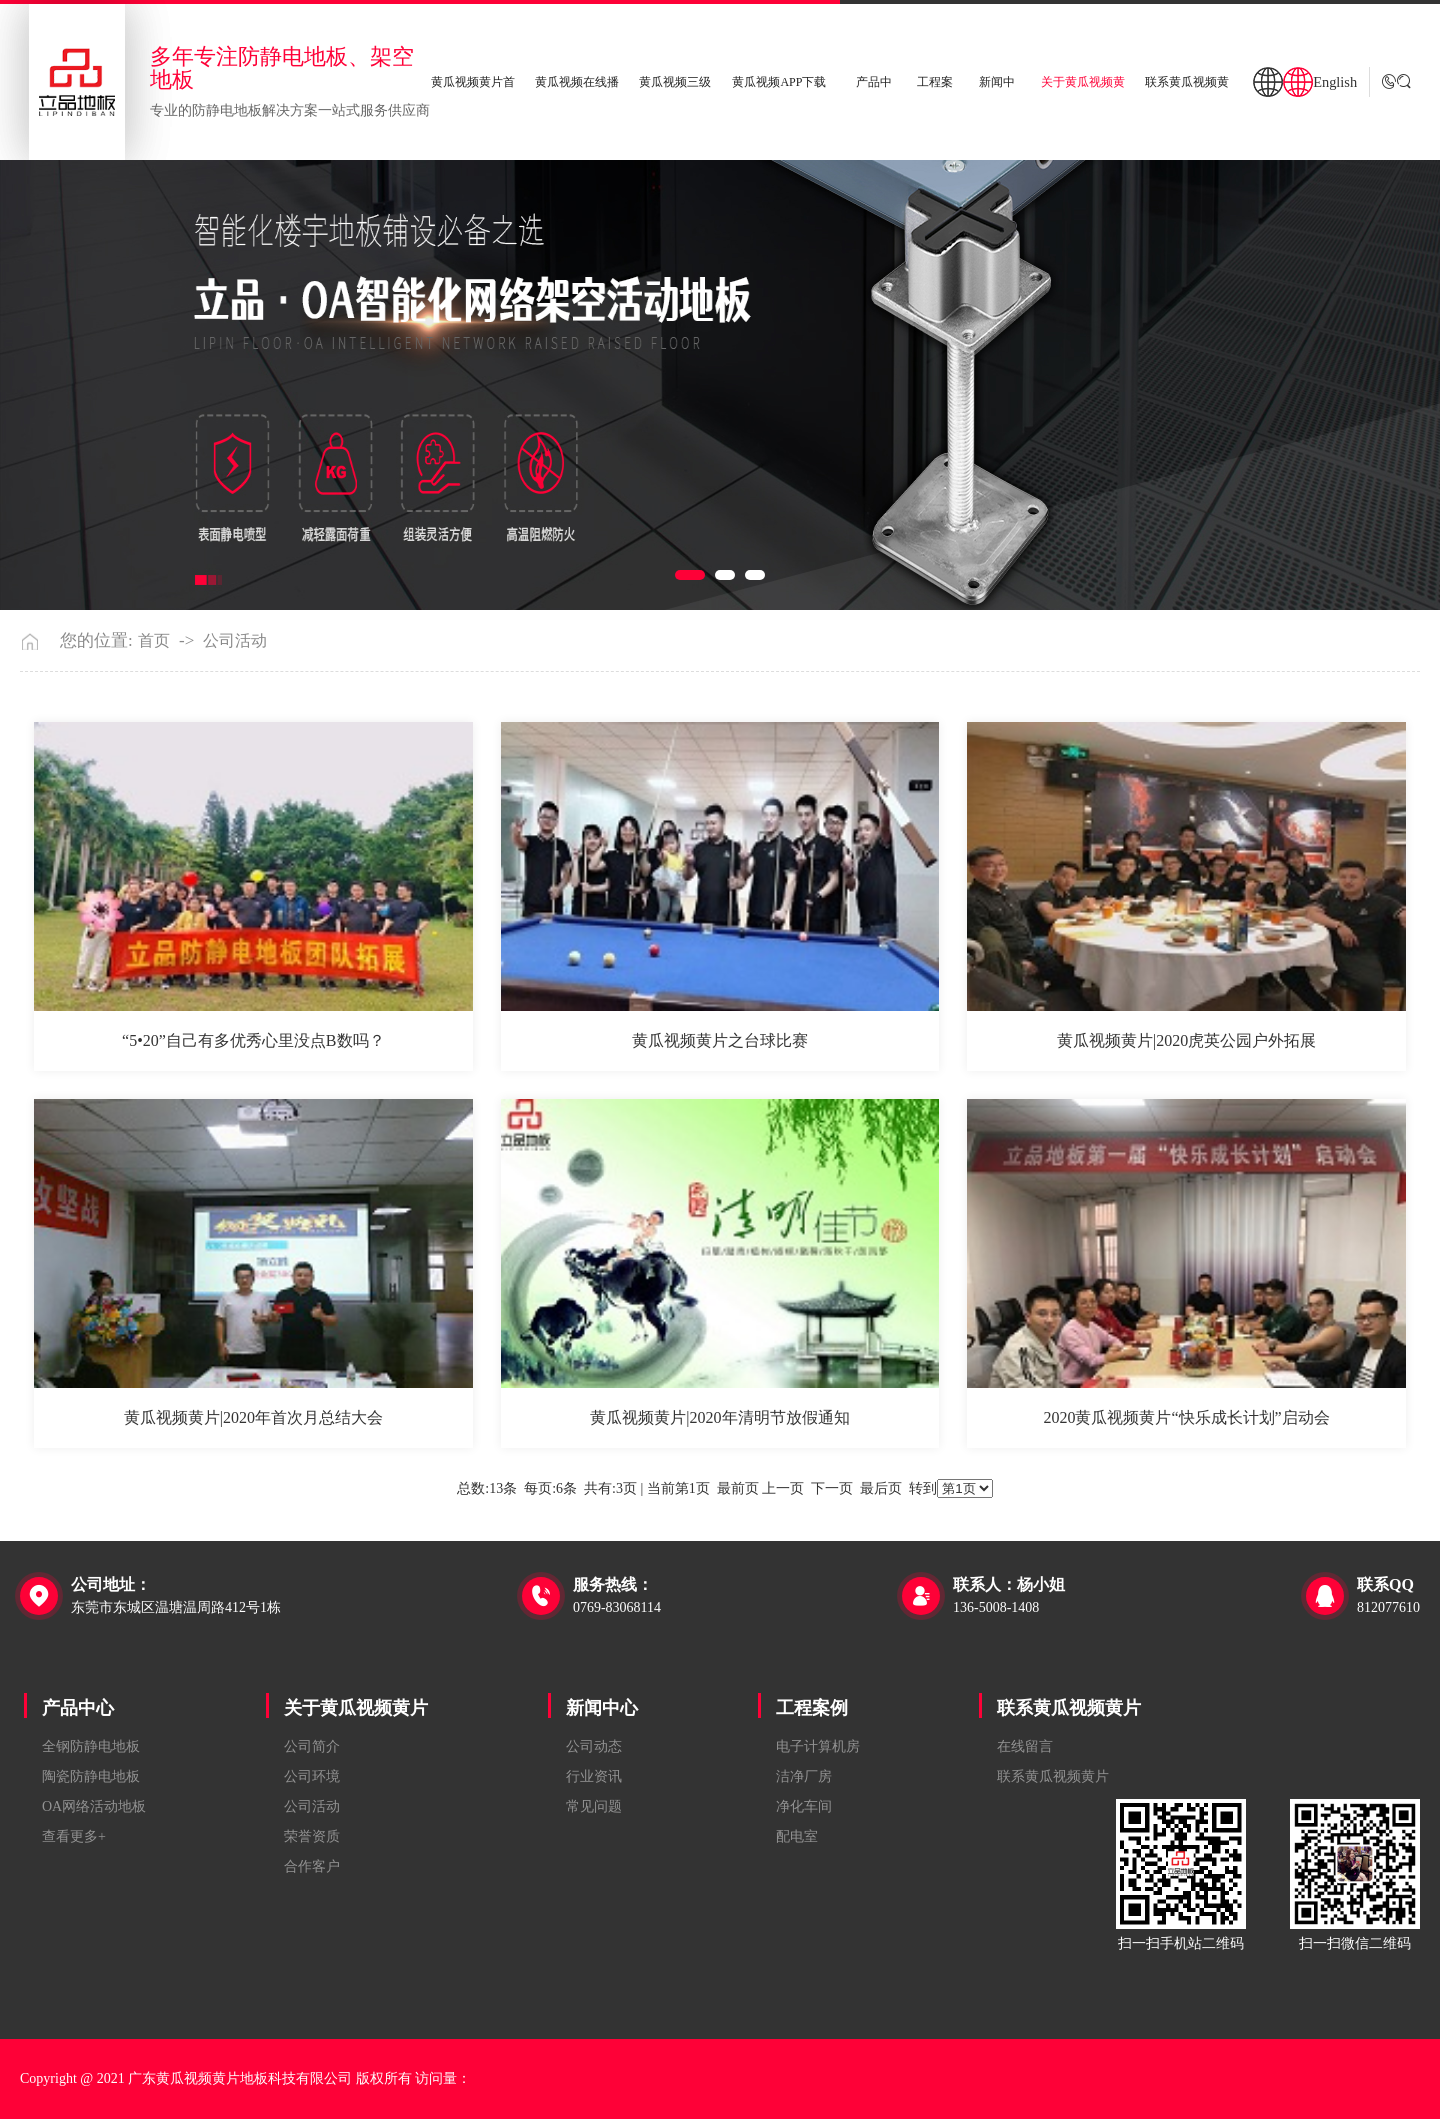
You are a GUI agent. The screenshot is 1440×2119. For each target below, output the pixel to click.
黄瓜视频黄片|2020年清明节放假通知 (719, 1417)
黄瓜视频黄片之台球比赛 (720, 1040)
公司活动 (235, 641)
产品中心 (78, 1708)
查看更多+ (74, 1836)
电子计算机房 (818, 1746)
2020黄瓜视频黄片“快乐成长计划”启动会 (1186, 1417)
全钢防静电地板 (91, 1746)
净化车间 (804, 1806)
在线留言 (1025, 1746)
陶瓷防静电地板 (91, 1776)
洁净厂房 (804, 1776)
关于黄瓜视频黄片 (356, 1708)
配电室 (797, 1836)
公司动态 (594, 1746)
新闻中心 (602, 1708)
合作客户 (312, 1866)
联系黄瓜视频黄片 (1069, 1708)
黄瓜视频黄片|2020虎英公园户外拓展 (1186, 1040)
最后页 (881, 1488)
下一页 (832, 1488)
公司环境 (312, 1776)
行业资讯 (594, 1776)
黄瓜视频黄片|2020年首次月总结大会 (253, 1417)
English (1335, 82)
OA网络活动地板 (94, 1806)
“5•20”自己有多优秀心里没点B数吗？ (253, 1040)
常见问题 (594, 1806)
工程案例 (812, 1708)
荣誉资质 (312, 1836)
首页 (154, 641)
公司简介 (312, 1746)
